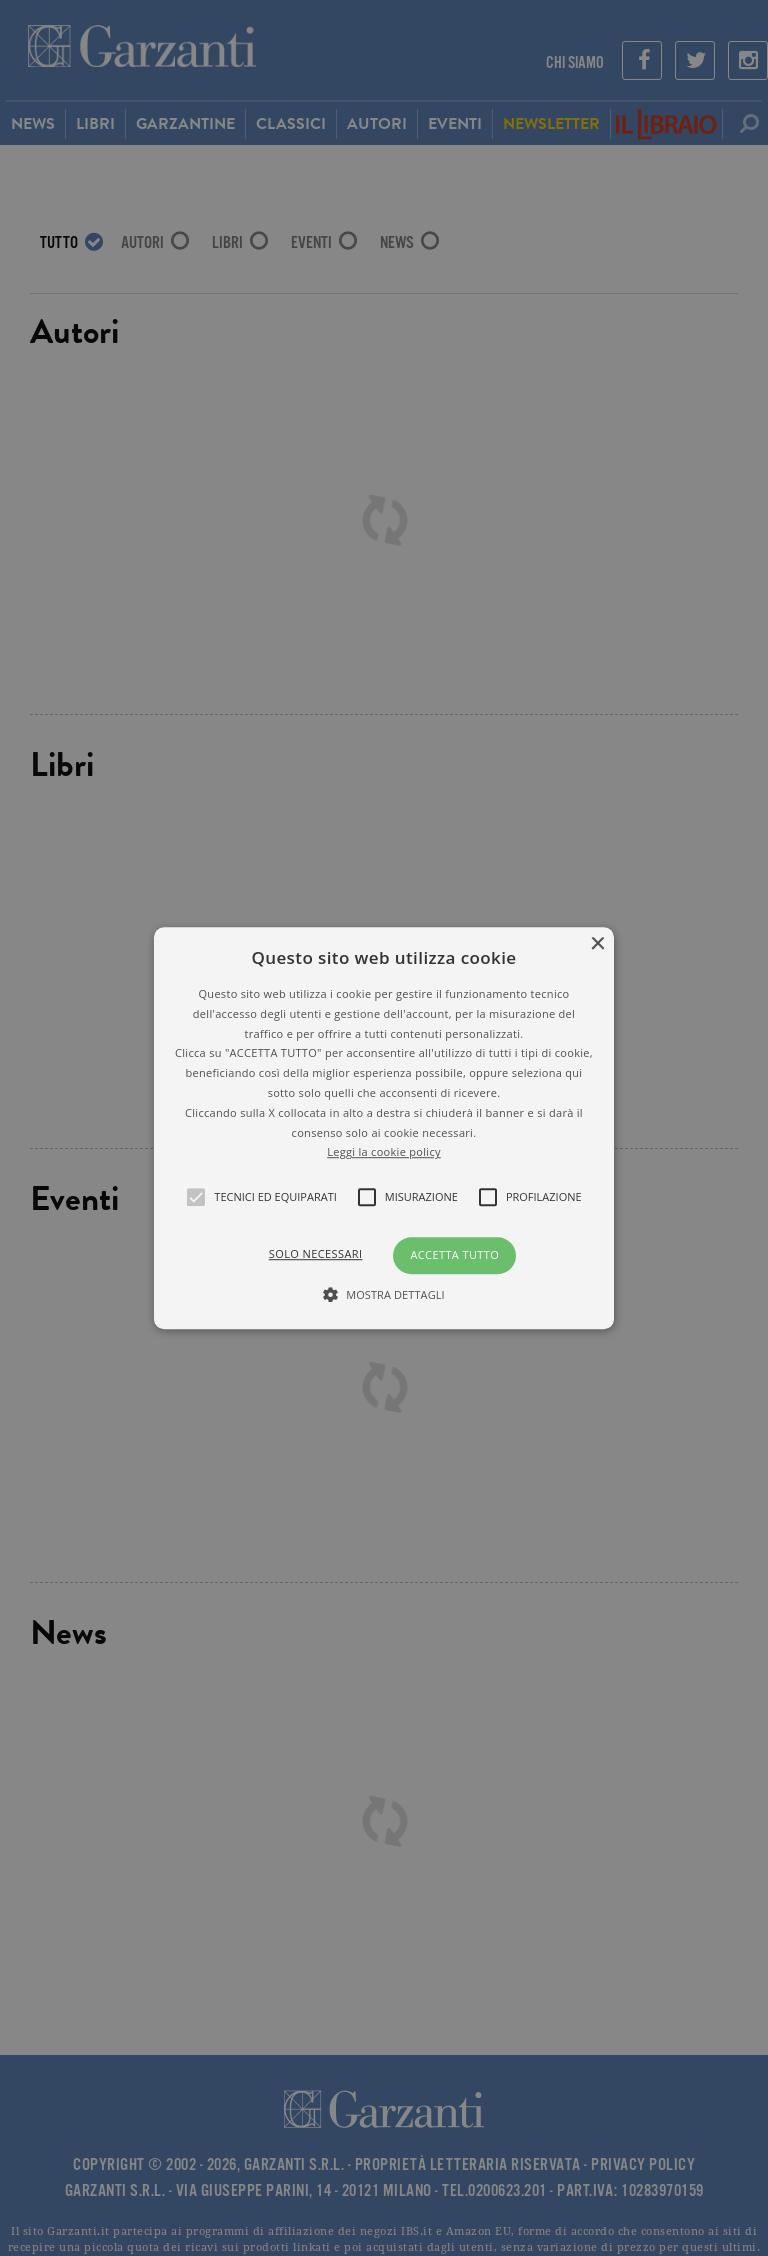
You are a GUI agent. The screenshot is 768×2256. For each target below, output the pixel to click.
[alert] (384, 1128)
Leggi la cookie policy (384, 1152)
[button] (384, 1128)
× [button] (596, 944)
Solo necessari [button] (316, 1253)
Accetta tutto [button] (454, 1254)
